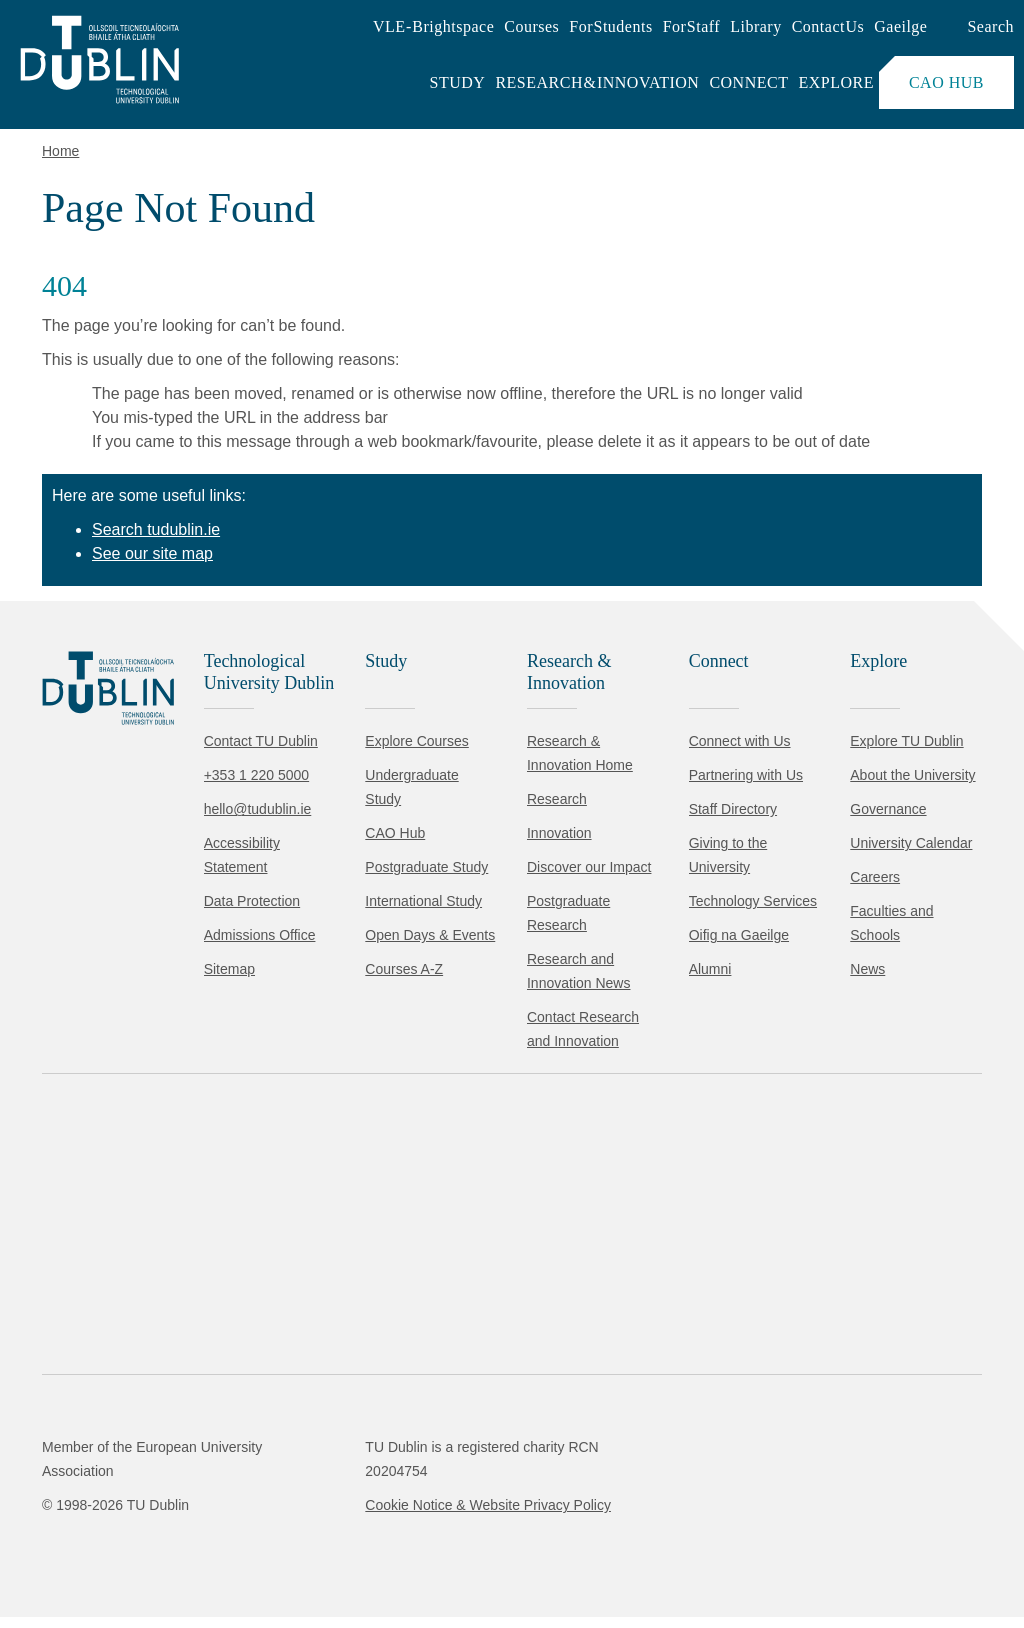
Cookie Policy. (421, 1489)
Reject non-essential (271, 1552)
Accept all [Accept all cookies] (104, 1552)
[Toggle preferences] (432, 1553)
